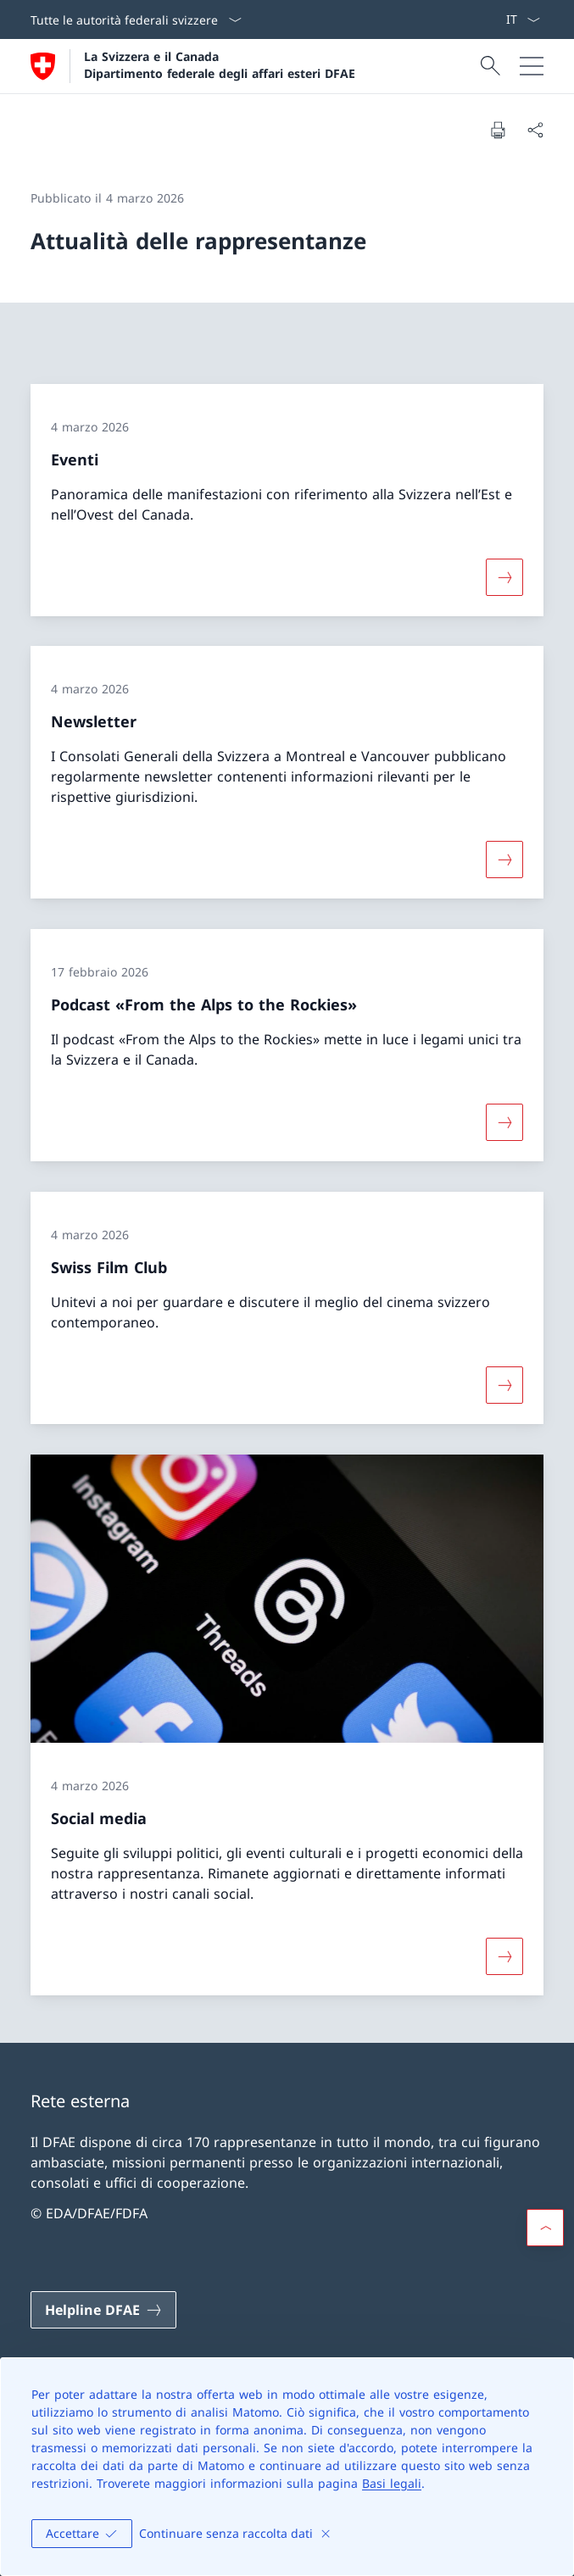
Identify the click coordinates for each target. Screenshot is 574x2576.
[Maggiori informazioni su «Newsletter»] (504, 859)
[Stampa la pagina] (497, 129)
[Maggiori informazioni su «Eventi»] (504, 576)
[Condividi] (535, 129)
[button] (545, 2227)
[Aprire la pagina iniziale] (193, 66)
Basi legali (391, 2483)
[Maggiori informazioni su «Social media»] (504, 1956)
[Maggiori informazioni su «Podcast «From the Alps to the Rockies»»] (504, 1122)
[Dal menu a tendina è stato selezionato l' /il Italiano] (522, 19)
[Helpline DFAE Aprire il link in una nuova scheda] (103, 2309)
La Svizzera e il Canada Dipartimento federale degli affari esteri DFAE (219, 64)
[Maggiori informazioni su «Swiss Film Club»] (504, 1385)
